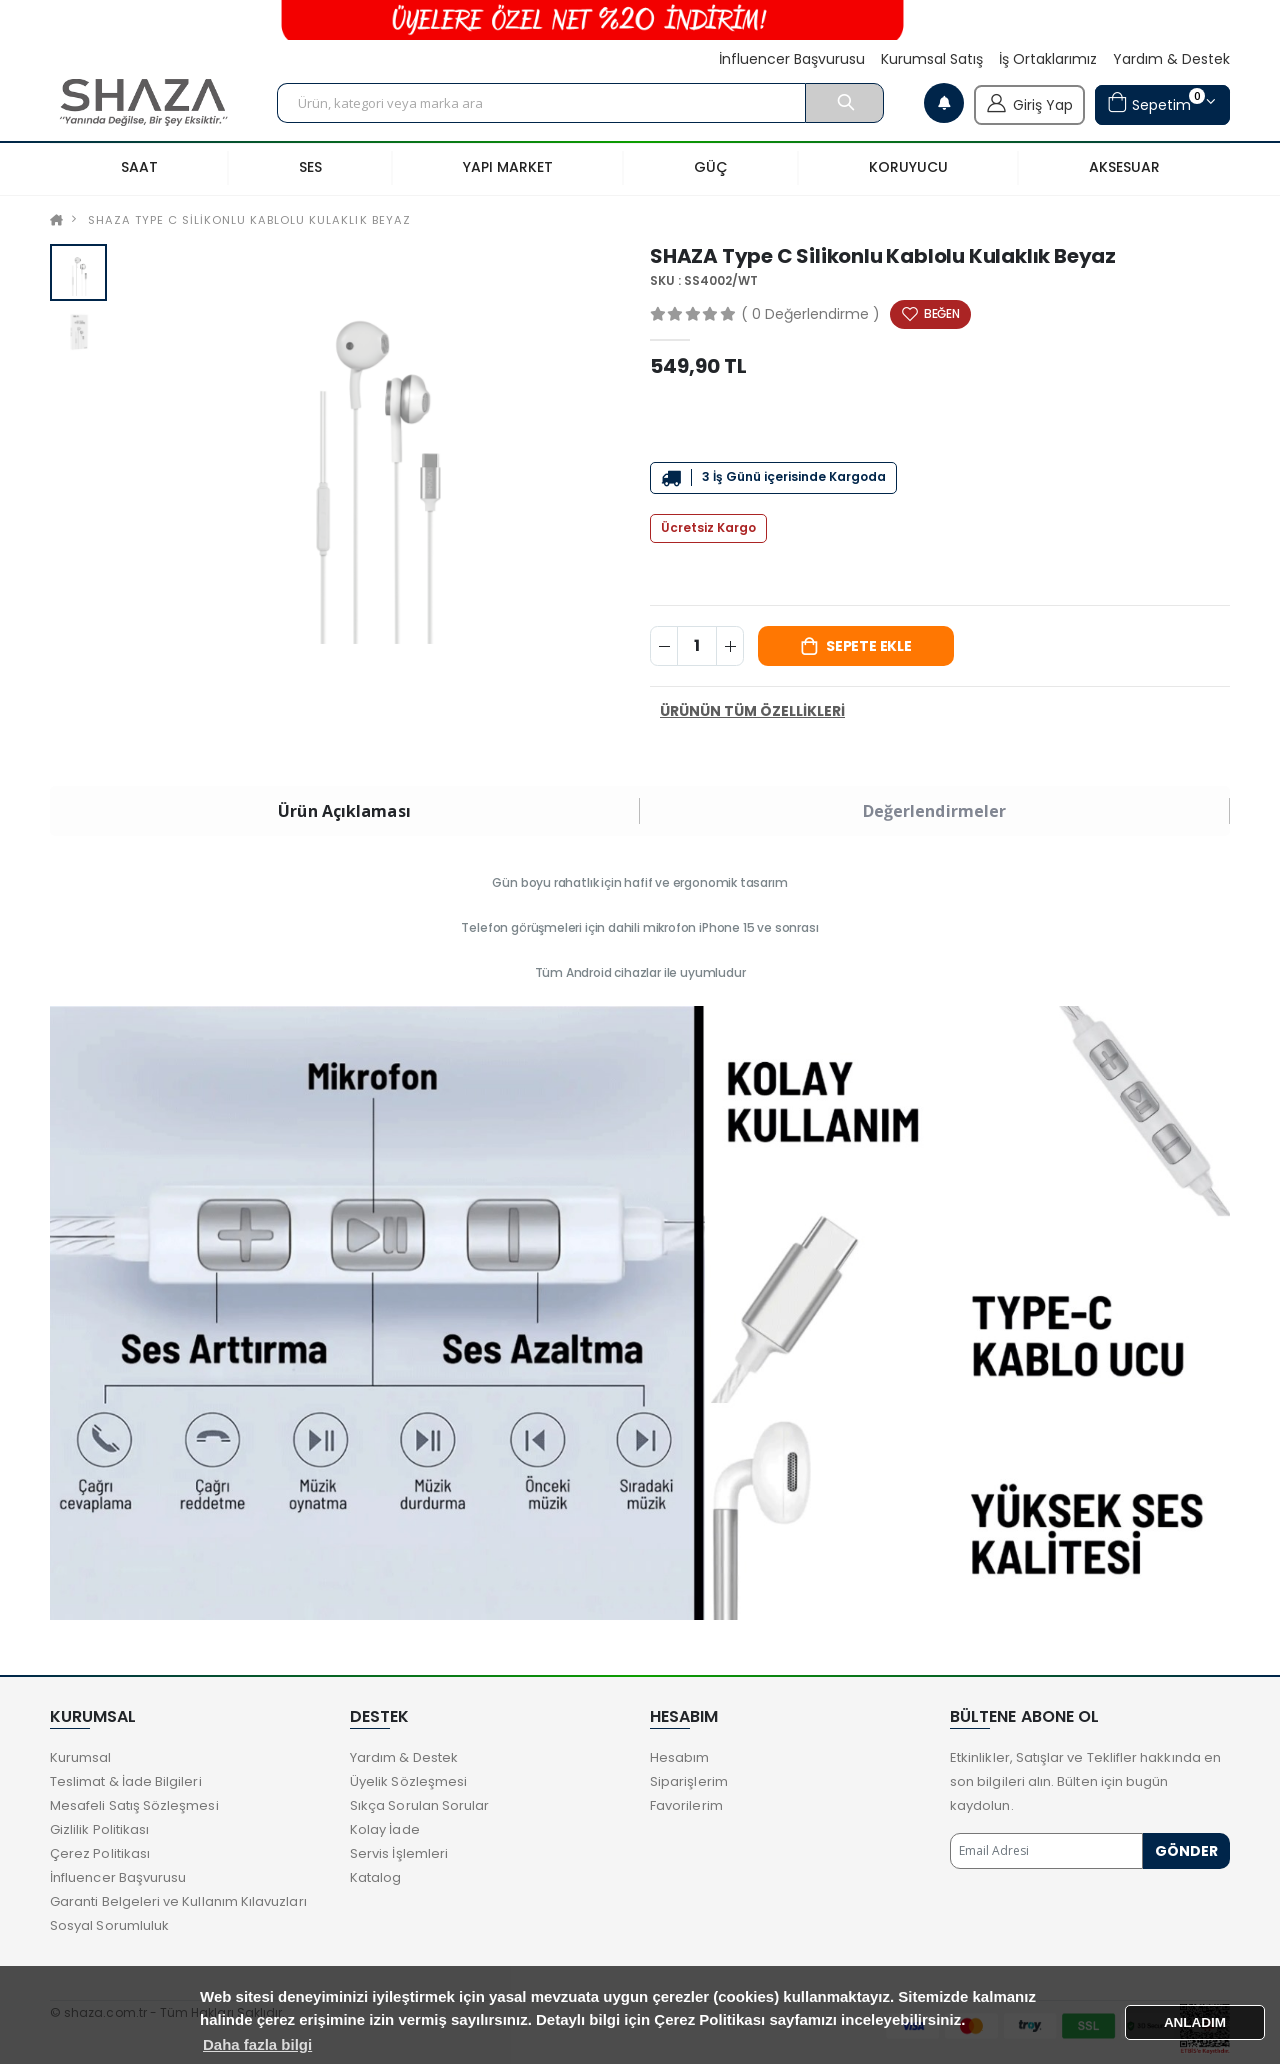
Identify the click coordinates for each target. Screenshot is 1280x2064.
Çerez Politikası (100, 1853)
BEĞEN (942, 313)
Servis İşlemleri (399, 1853)
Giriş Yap (1029, 102)
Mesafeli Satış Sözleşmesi (134, 1805)
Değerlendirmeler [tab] (935, 811)
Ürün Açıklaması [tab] (344, 811)
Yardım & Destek (1171, 59)
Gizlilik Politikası (99, 1829)
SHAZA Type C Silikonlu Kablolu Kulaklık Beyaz (249, 220)
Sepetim (1156, 102)
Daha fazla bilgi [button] (257, 2044)
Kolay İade (385, 1829)
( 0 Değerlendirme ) (810, 314)
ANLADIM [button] (1195, 2022)
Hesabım (679, 1757)
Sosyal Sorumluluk (109, 1925)
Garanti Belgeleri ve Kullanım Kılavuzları (178, 1901)
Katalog (375, 1877)
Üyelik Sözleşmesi (408, 1781)
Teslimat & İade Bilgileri (126, 1781)
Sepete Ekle (869, 646)
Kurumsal (81, 1757)
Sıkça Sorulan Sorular (419, 1805)
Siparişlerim (689, 1781)
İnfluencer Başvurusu (792, 59)
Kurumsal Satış (932, 59)
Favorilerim (686, 1805)
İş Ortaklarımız (1048, 59)
